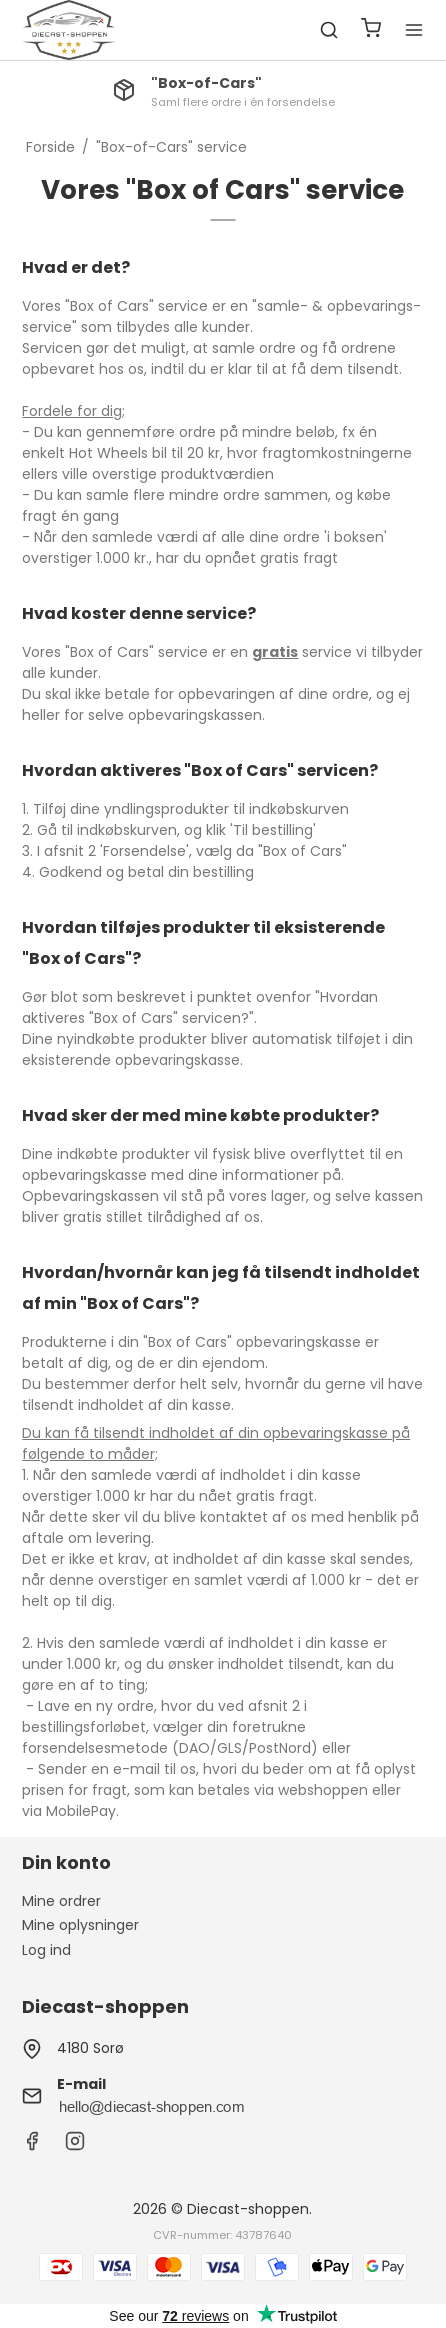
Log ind (46, 1950)
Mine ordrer (61, 1901)
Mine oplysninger (80, 1925)
